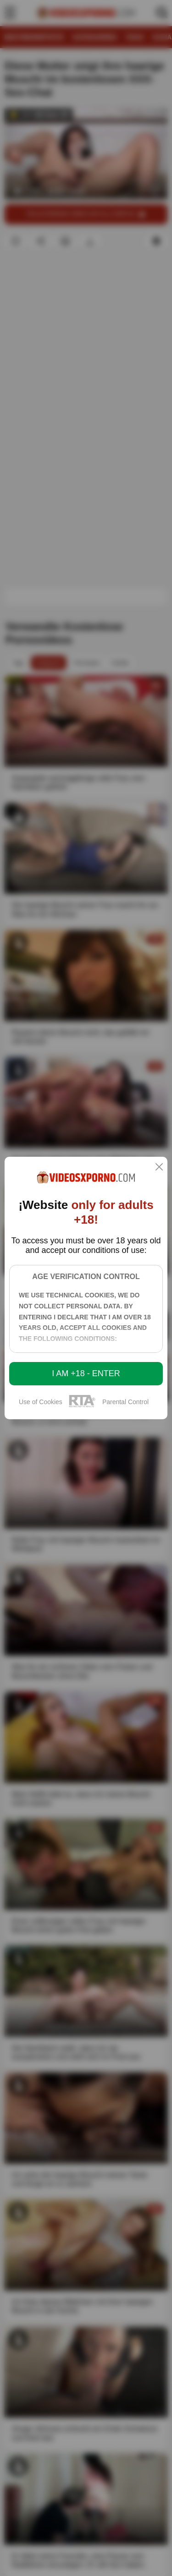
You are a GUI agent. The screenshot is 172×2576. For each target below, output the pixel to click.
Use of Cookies (40, 1402)
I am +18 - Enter (86, 1373)
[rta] (82, 1406)
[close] (159, 1167)
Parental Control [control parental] (125, 1402)
